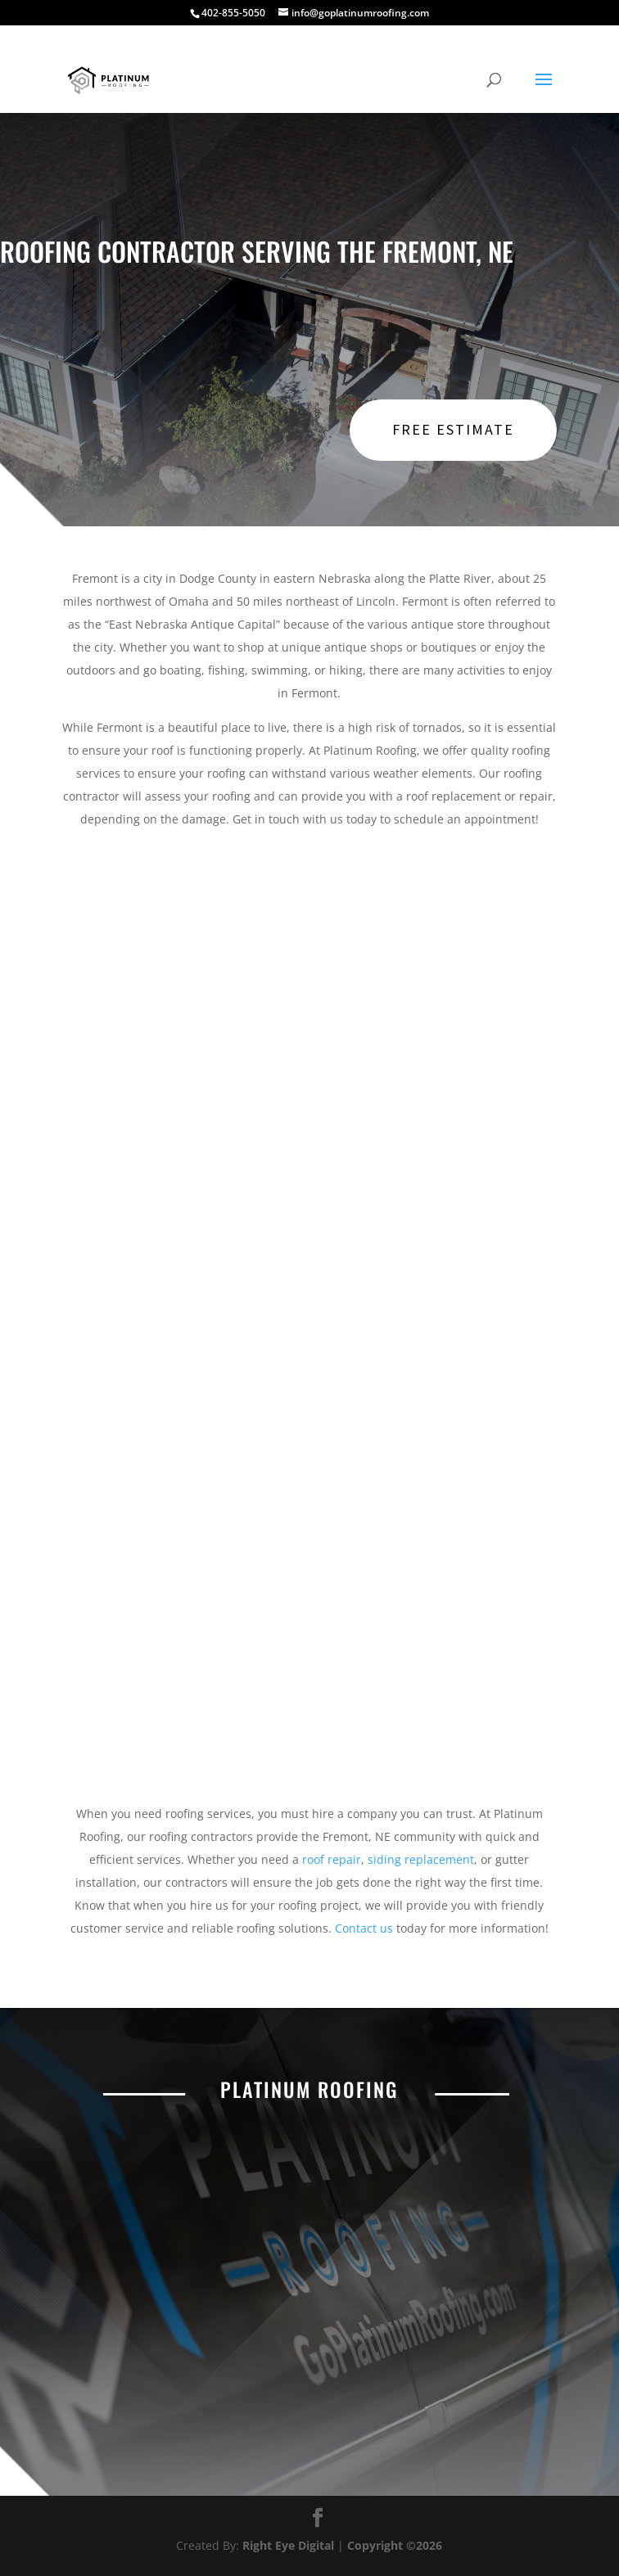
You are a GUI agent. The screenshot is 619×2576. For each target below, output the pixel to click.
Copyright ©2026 (394, 2545)
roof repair (331, 1859)
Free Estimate (453, 429)
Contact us (364, 1928)
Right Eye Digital (288, 2545)
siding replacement (421, 1859)
